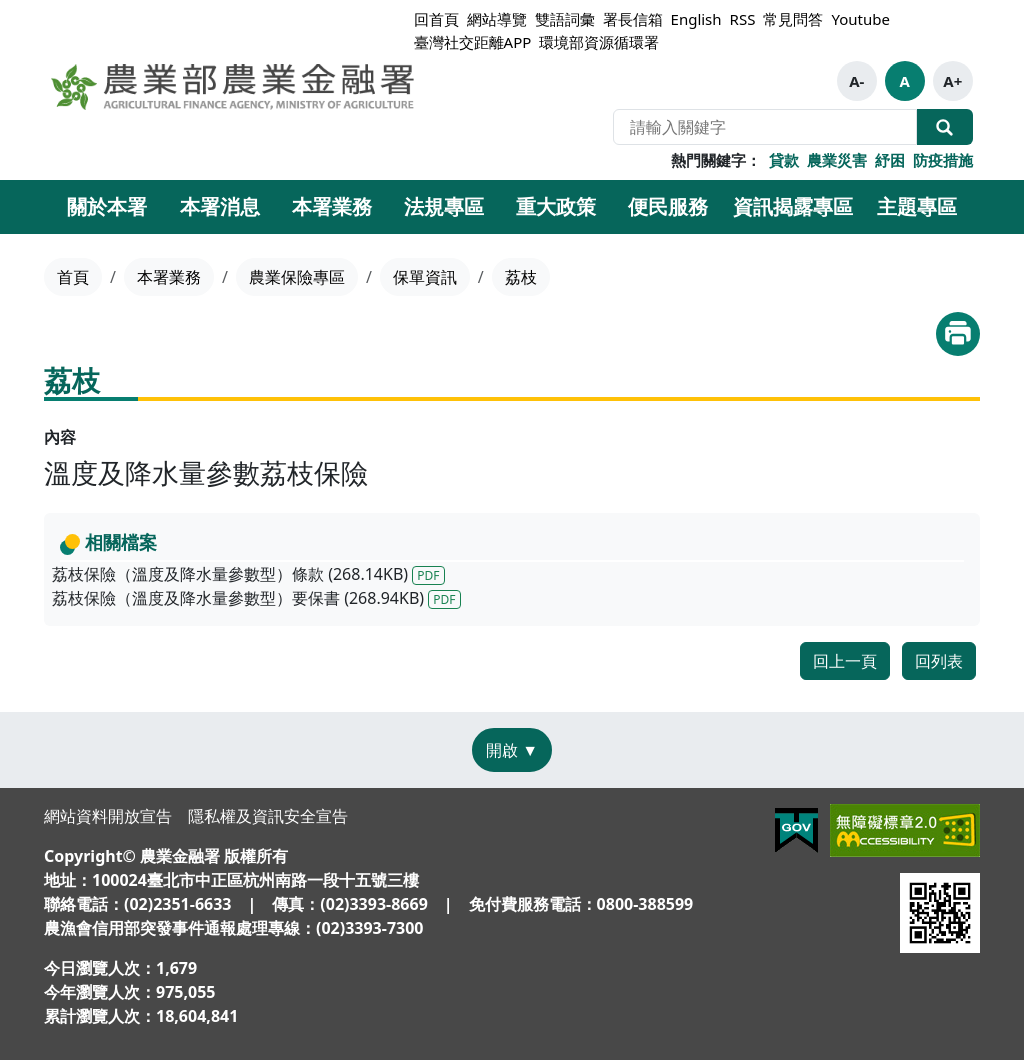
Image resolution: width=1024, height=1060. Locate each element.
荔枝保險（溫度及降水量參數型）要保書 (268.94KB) (256, 598)
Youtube (860, 19)
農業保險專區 (297, 277)
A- (856, 81)
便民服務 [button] (668, 206)
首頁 (73, 277)
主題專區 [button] (917, 206)
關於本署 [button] (107, 206)
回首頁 (436, 19)
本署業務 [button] (332, 206)
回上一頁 (845, 661)
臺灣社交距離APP (473, 42)
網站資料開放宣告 (108, 816)
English (696, 19)
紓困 (890, 160)
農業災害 (837, 160)
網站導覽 (497, 19)
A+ (952, 81)
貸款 (784, 160)
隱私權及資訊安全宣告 (268, 816)
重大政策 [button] (556, 206)
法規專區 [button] (444, 206)
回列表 (939, 661)
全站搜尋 (945, 127)
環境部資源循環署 (599, 42)
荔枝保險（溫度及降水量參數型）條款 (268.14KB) (248, 574)
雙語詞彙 (565, 19)
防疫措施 (943, 160)
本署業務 (169, 277)
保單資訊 (425, 277)
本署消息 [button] (220, 206)
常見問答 (793, 19)
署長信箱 (633, 19)
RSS (743, 19)
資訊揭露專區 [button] (793, 206)
